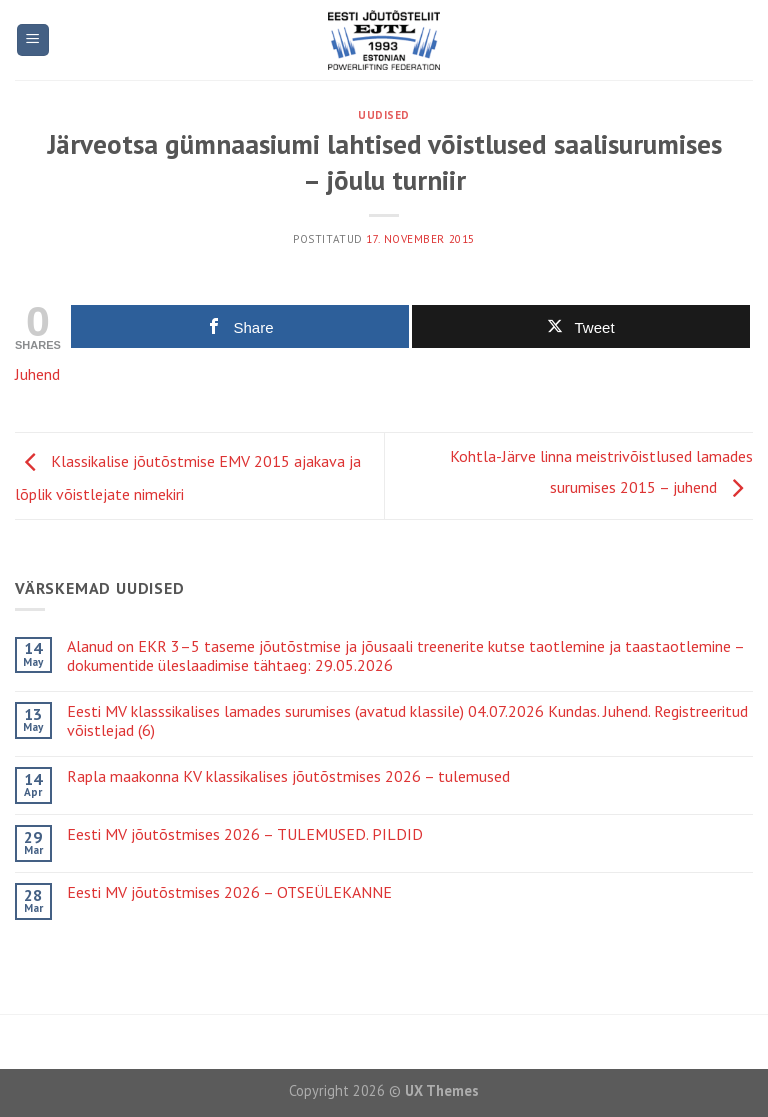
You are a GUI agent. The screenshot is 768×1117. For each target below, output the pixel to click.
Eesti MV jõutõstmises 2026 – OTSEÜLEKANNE (229, 892)
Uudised (384, 115)
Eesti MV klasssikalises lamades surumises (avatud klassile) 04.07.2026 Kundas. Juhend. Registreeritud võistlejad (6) (407, 721)
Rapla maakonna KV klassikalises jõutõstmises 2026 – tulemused (288, 776)
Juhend (37, 374)
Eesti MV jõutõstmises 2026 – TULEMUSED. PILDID (245, 834)
